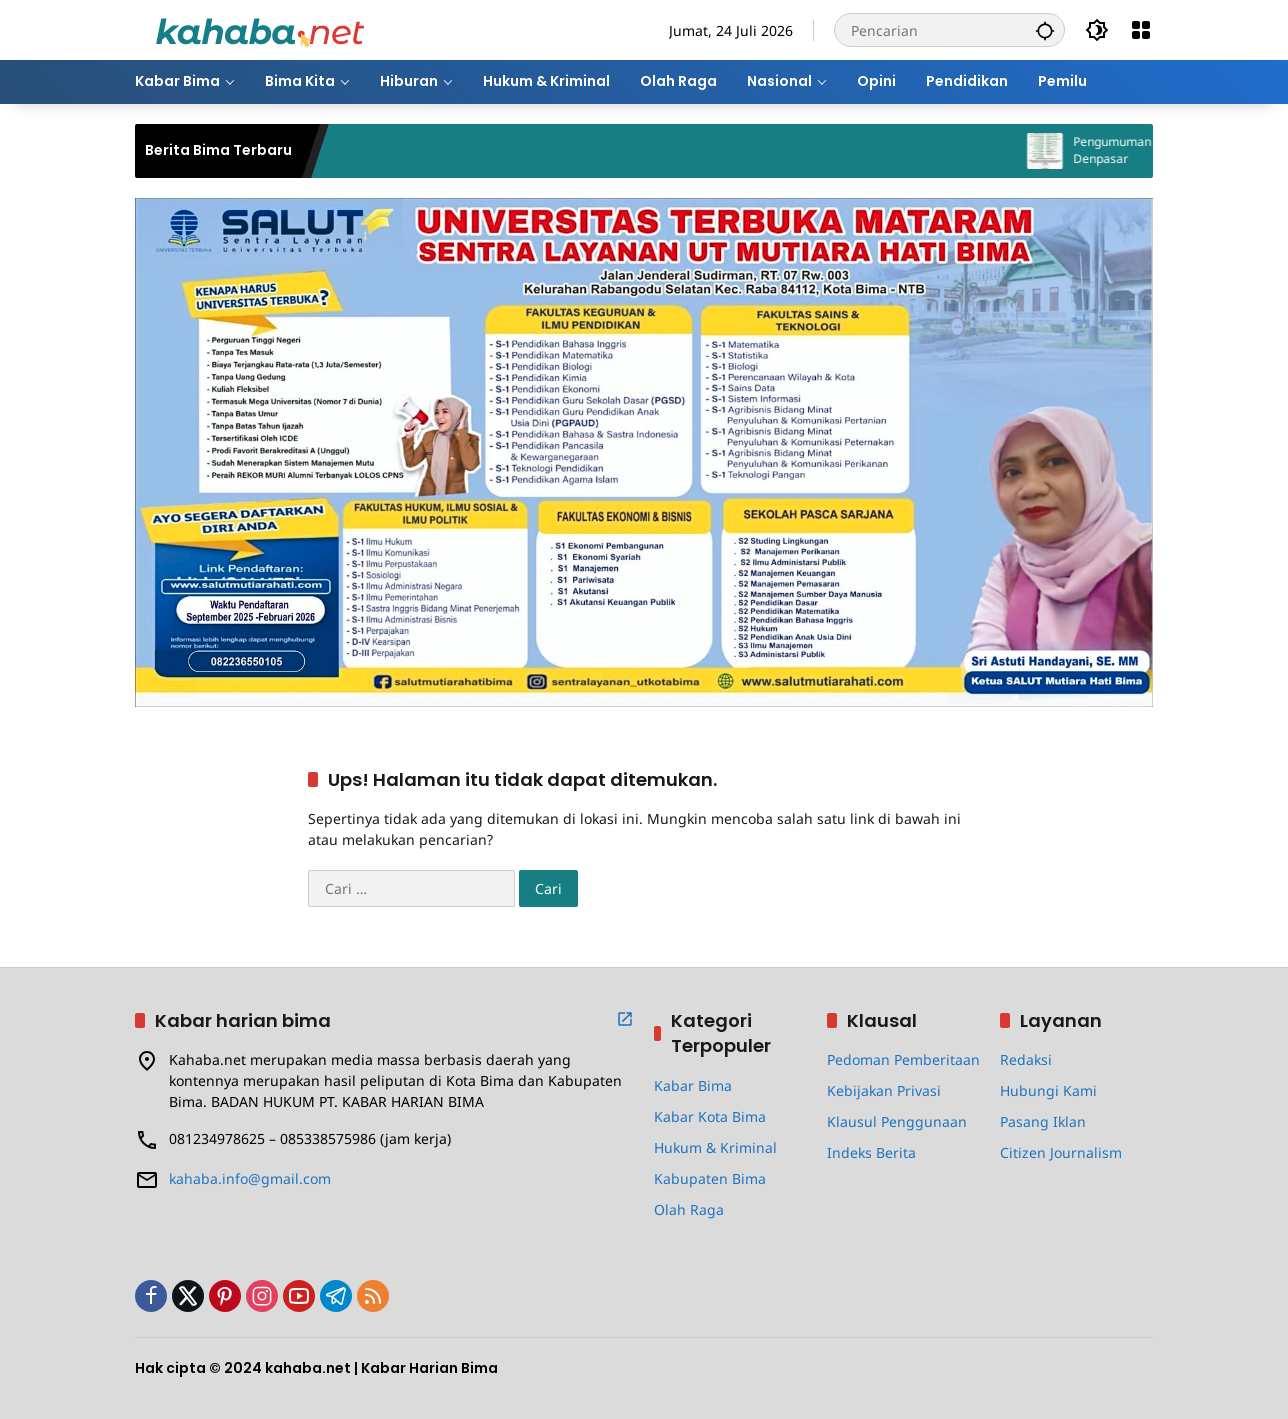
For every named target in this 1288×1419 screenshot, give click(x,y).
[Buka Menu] (1141, 30)
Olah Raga (689, 1209)
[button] (1045, 30)
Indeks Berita (871, 1152)
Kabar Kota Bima (710, 1116)
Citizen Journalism (1061, 1152)
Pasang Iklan (1043, 1121)
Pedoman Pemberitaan (903, 1059)
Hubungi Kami (1048, 1090)
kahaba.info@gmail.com (250, 1178)
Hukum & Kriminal (715, 1147)
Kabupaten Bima (710, 1178)
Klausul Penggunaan (897, 1121)
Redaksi (1026, 1059)
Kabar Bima (693, 1085)
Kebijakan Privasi (884, 1090)
